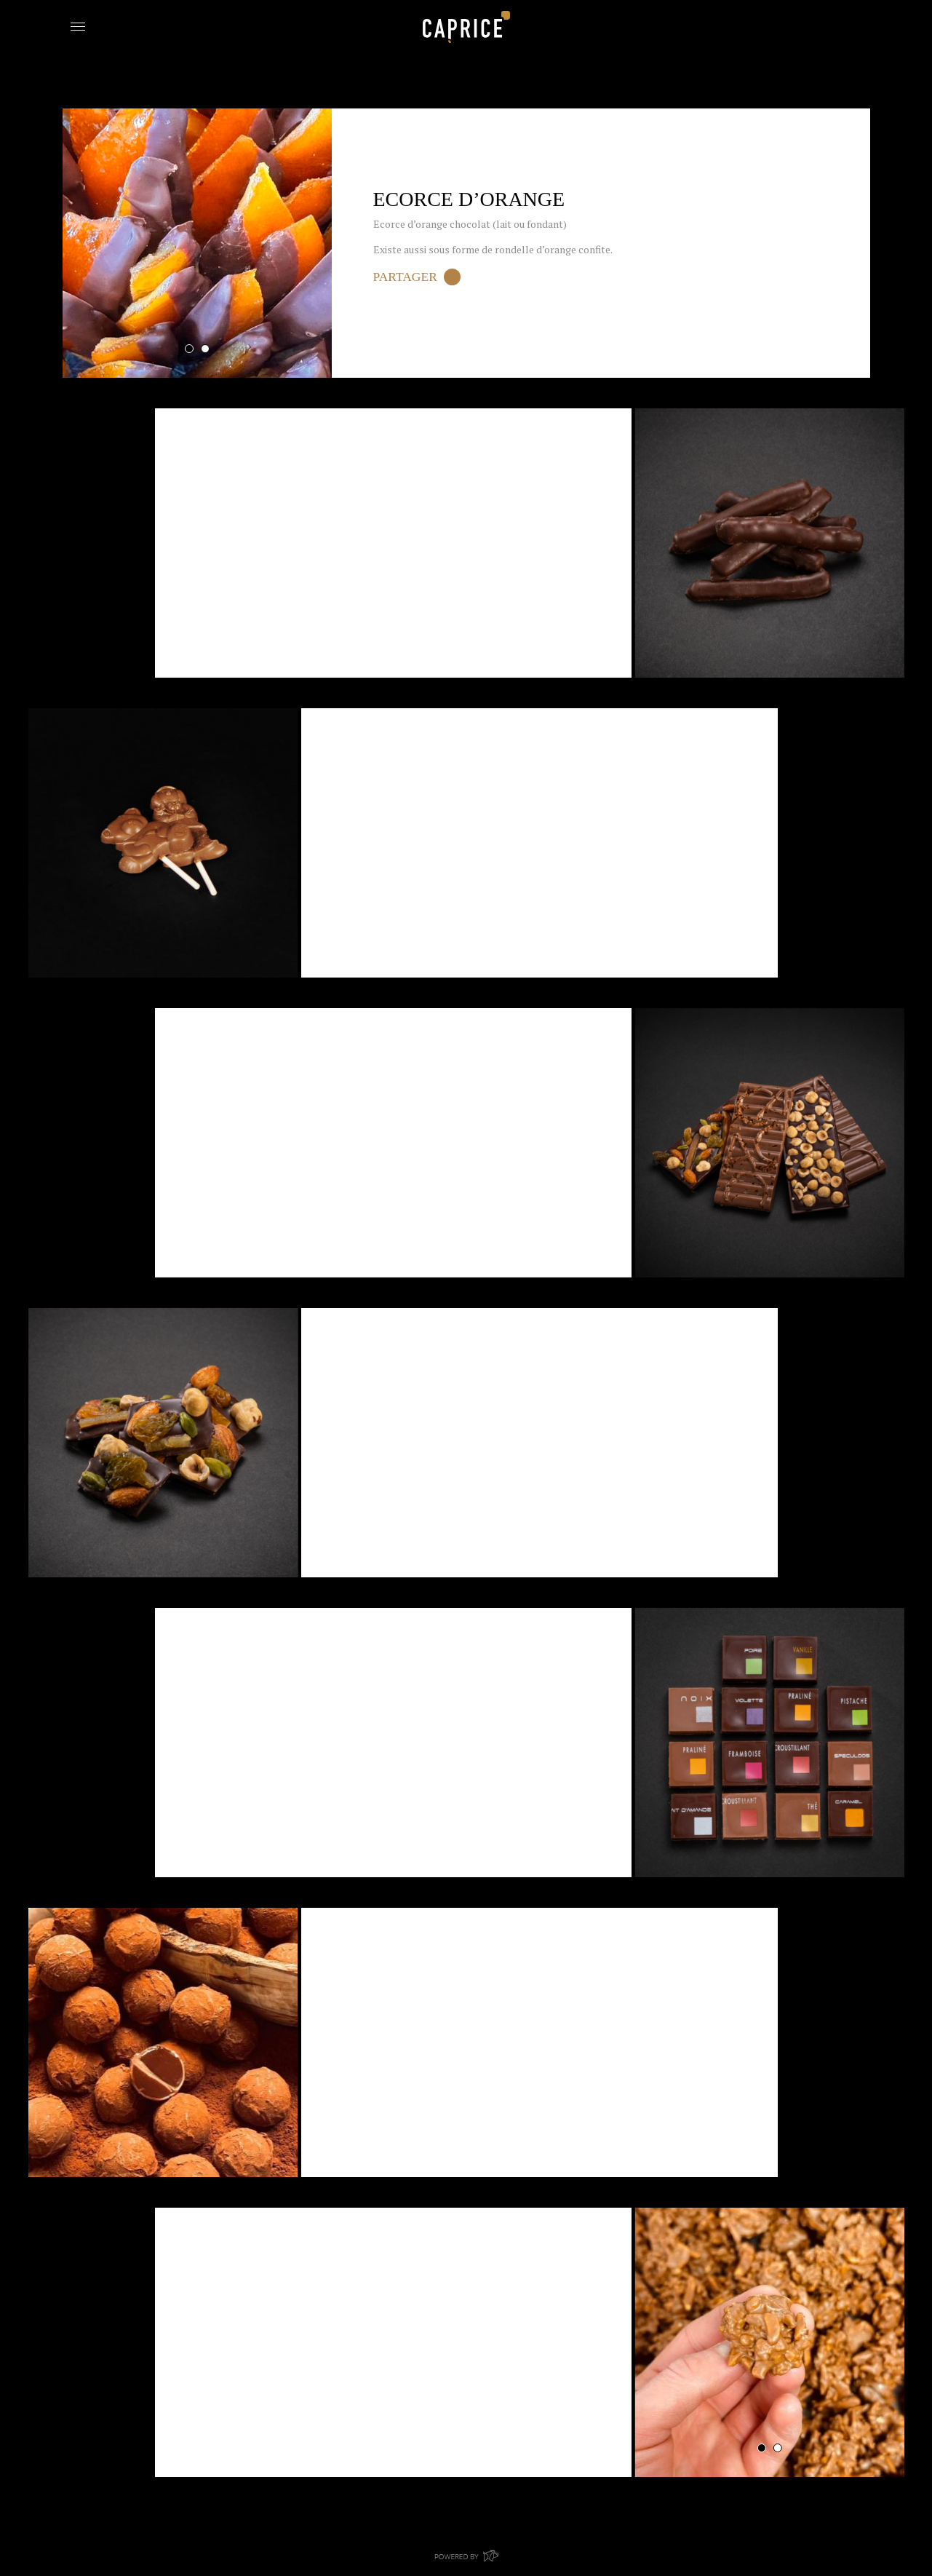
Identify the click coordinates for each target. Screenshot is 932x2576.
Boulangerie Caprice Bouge (466, 26)
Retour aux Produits (130, 95)
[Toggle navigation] (78, 25)
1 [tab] (189, 348)
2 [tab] (205, 348)
